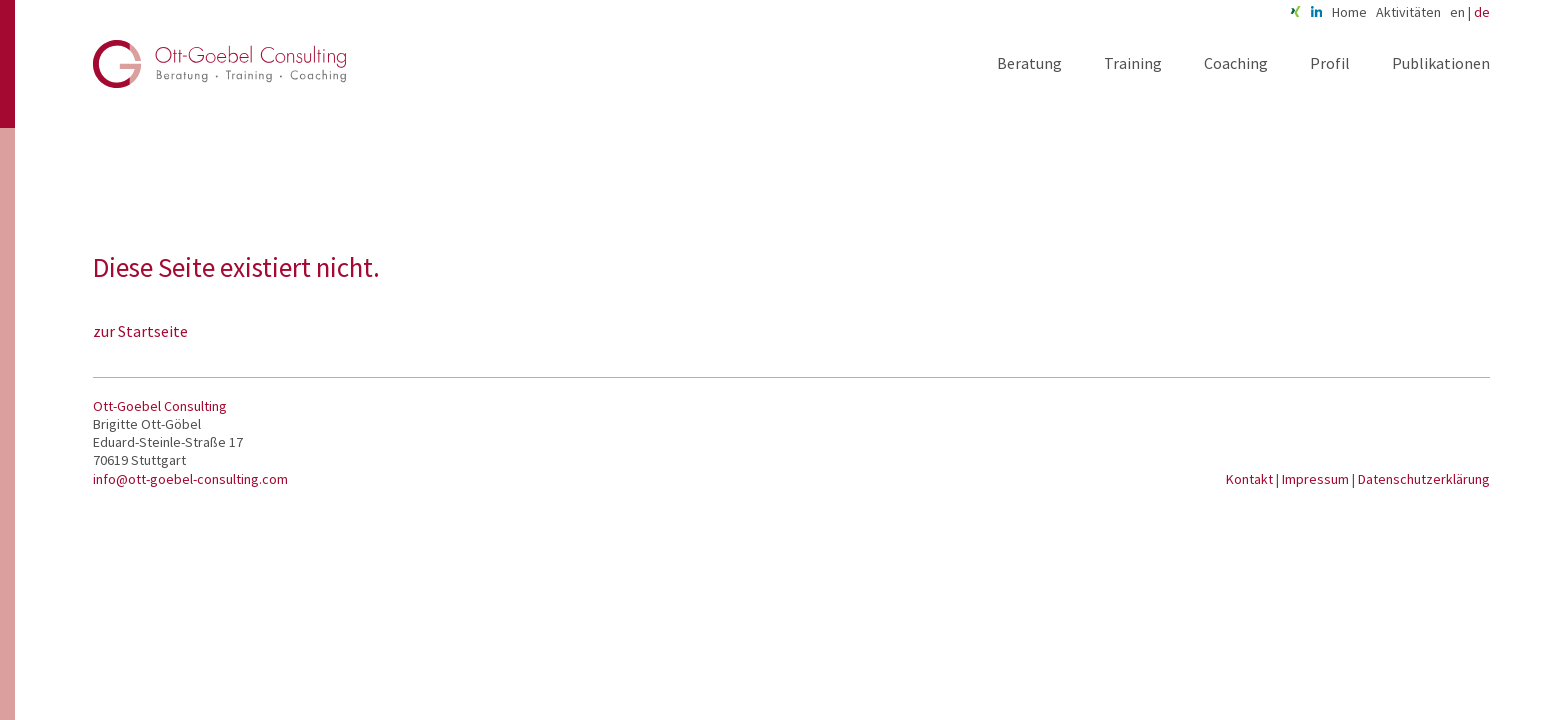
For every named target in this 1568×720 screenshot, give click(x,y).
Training (1133, 63)
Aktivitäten (1408, 12)
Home (1349, 12)
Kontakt (1251, 479)
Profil (1330, 63)
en (1457, 12)
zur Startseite (140, 331)
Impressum (1317, 479)
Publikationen (1441, 63)
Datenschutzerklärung (1424, 479)
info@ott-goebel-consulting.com (190, 479)
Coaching (1236, 63)
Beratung (1029, 63)
